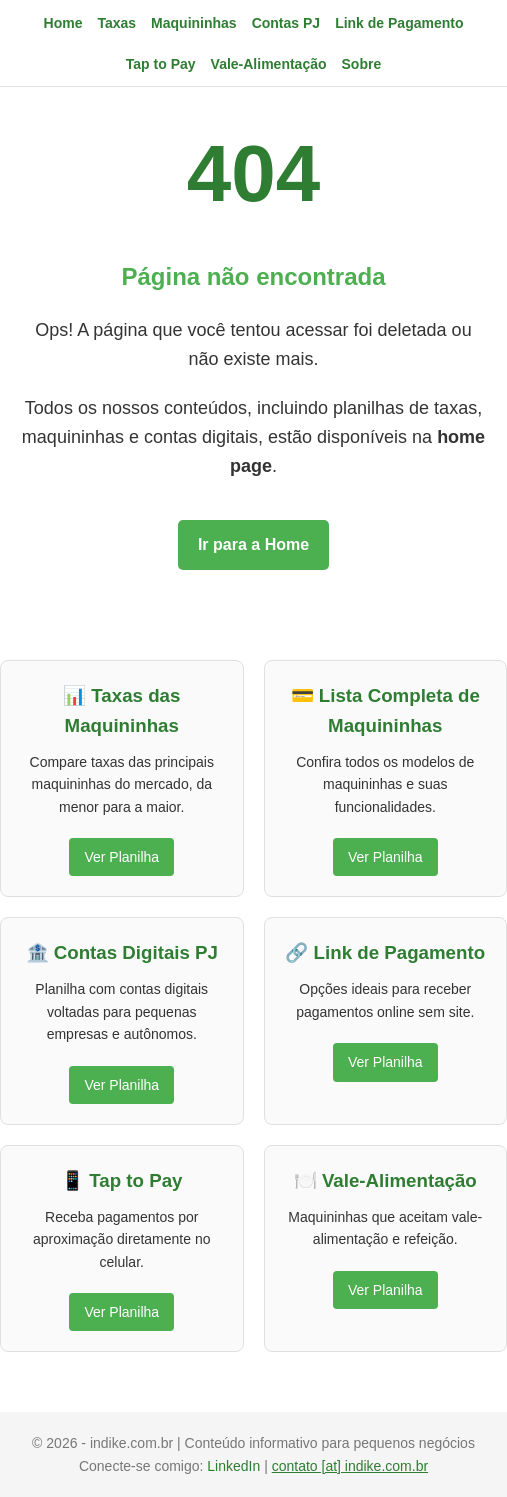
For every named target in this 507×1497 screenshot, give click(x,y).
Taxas (116, 23)
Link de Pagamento (399, 23)
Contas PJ (286, 23)
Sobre (362, 64)
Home (63, 23)
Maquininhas (194, 23)
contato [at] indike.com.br (350, 1466)
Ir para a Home (253, 544)
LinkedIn (235, 1466)
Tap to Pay (161, 64)
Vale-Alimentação (269, 64)
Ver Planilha (121, 857)
